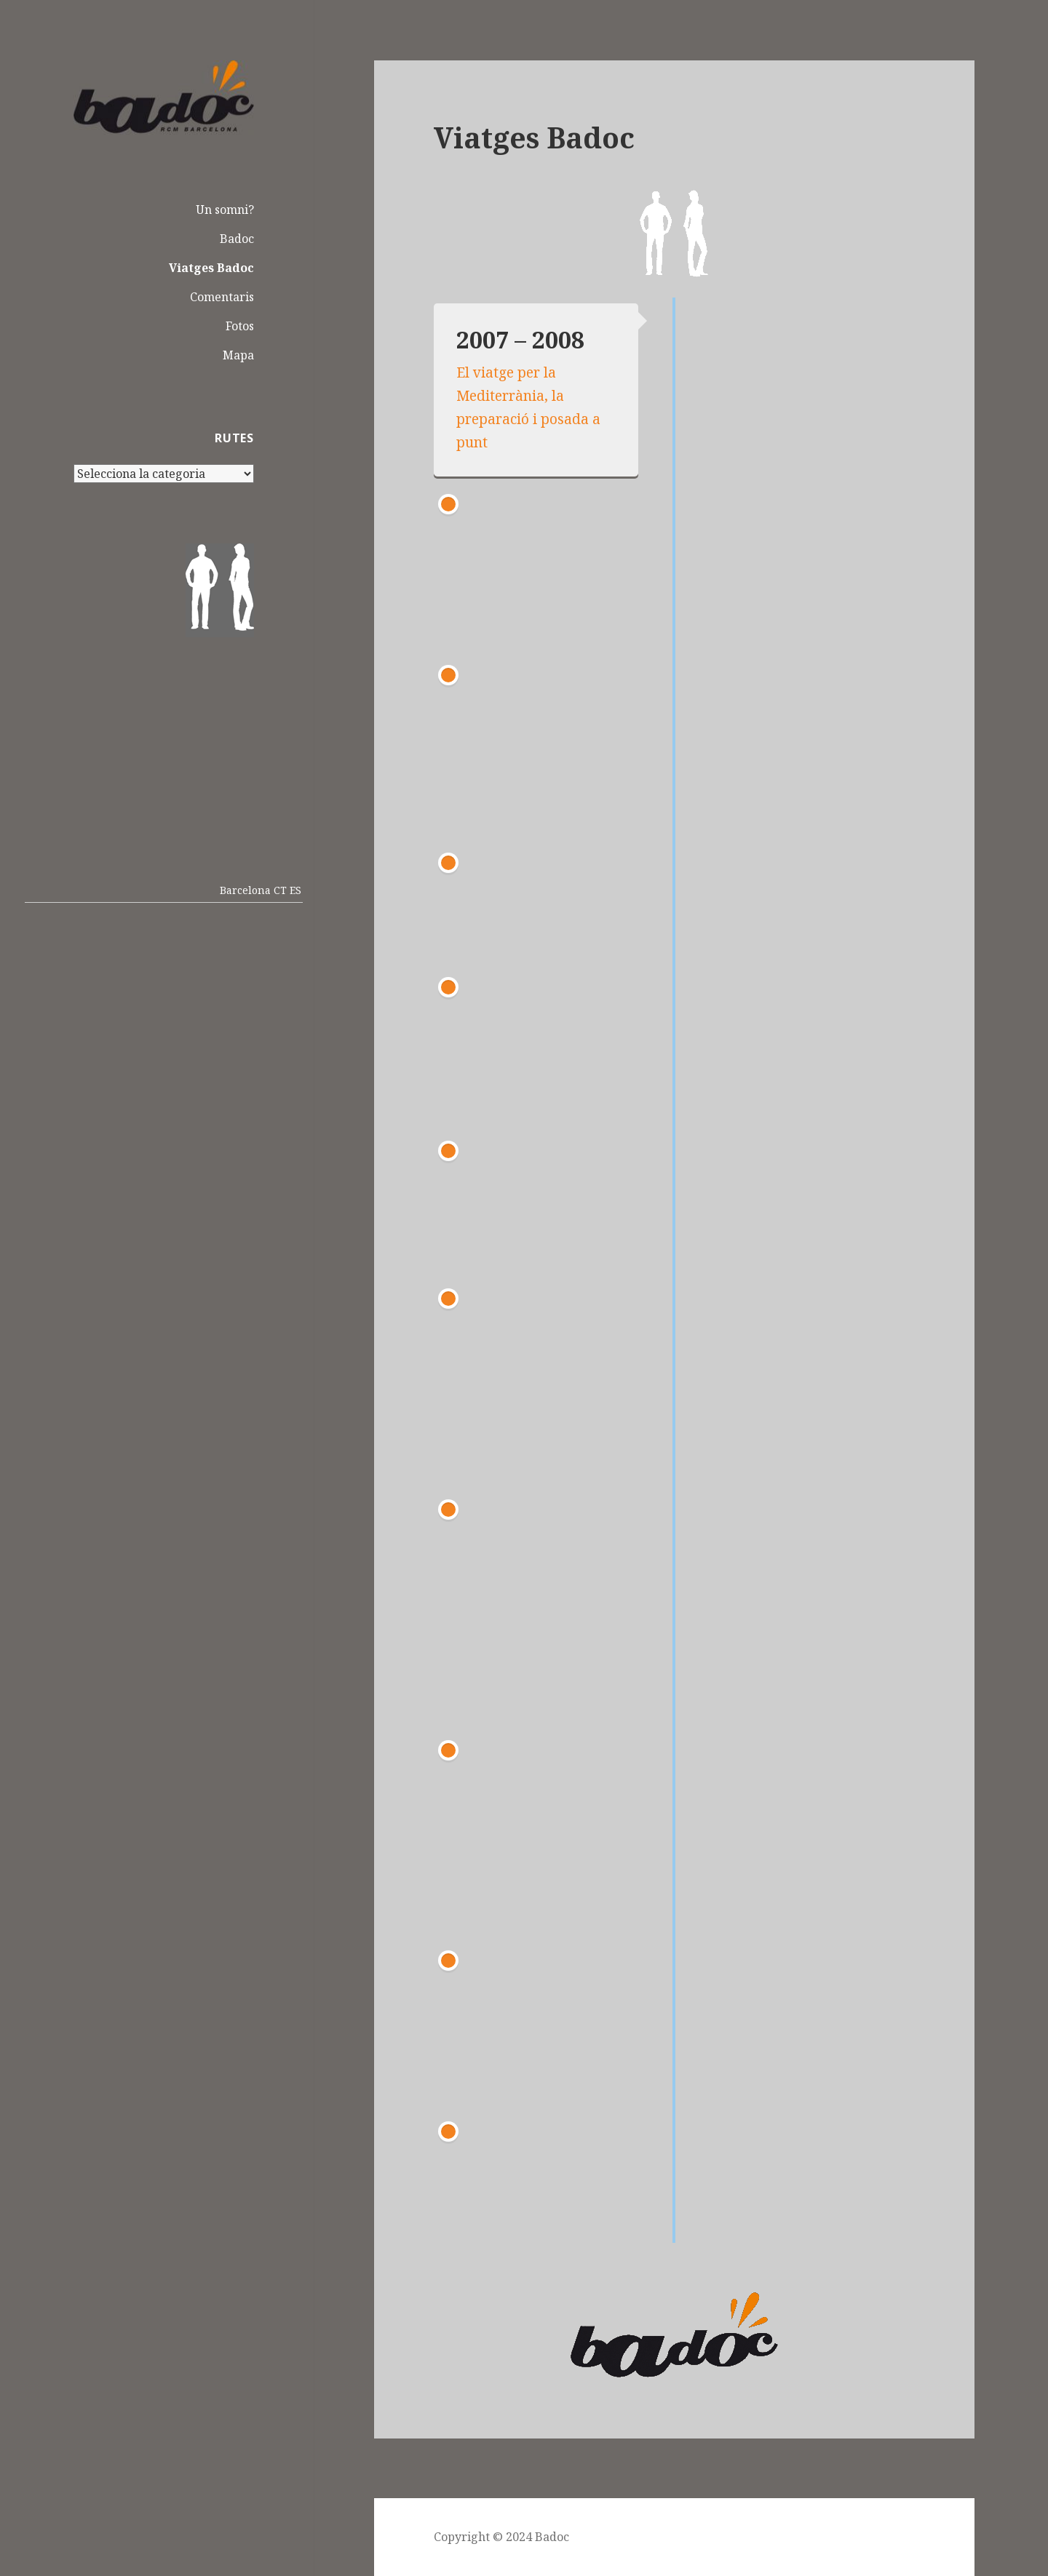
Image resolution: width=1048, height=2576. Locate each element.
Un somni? (225, 210)
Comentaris (222, 297)
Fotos (240, 326)
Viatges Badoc (211, 268)
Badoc (237, 239)
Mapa (238, 355)
